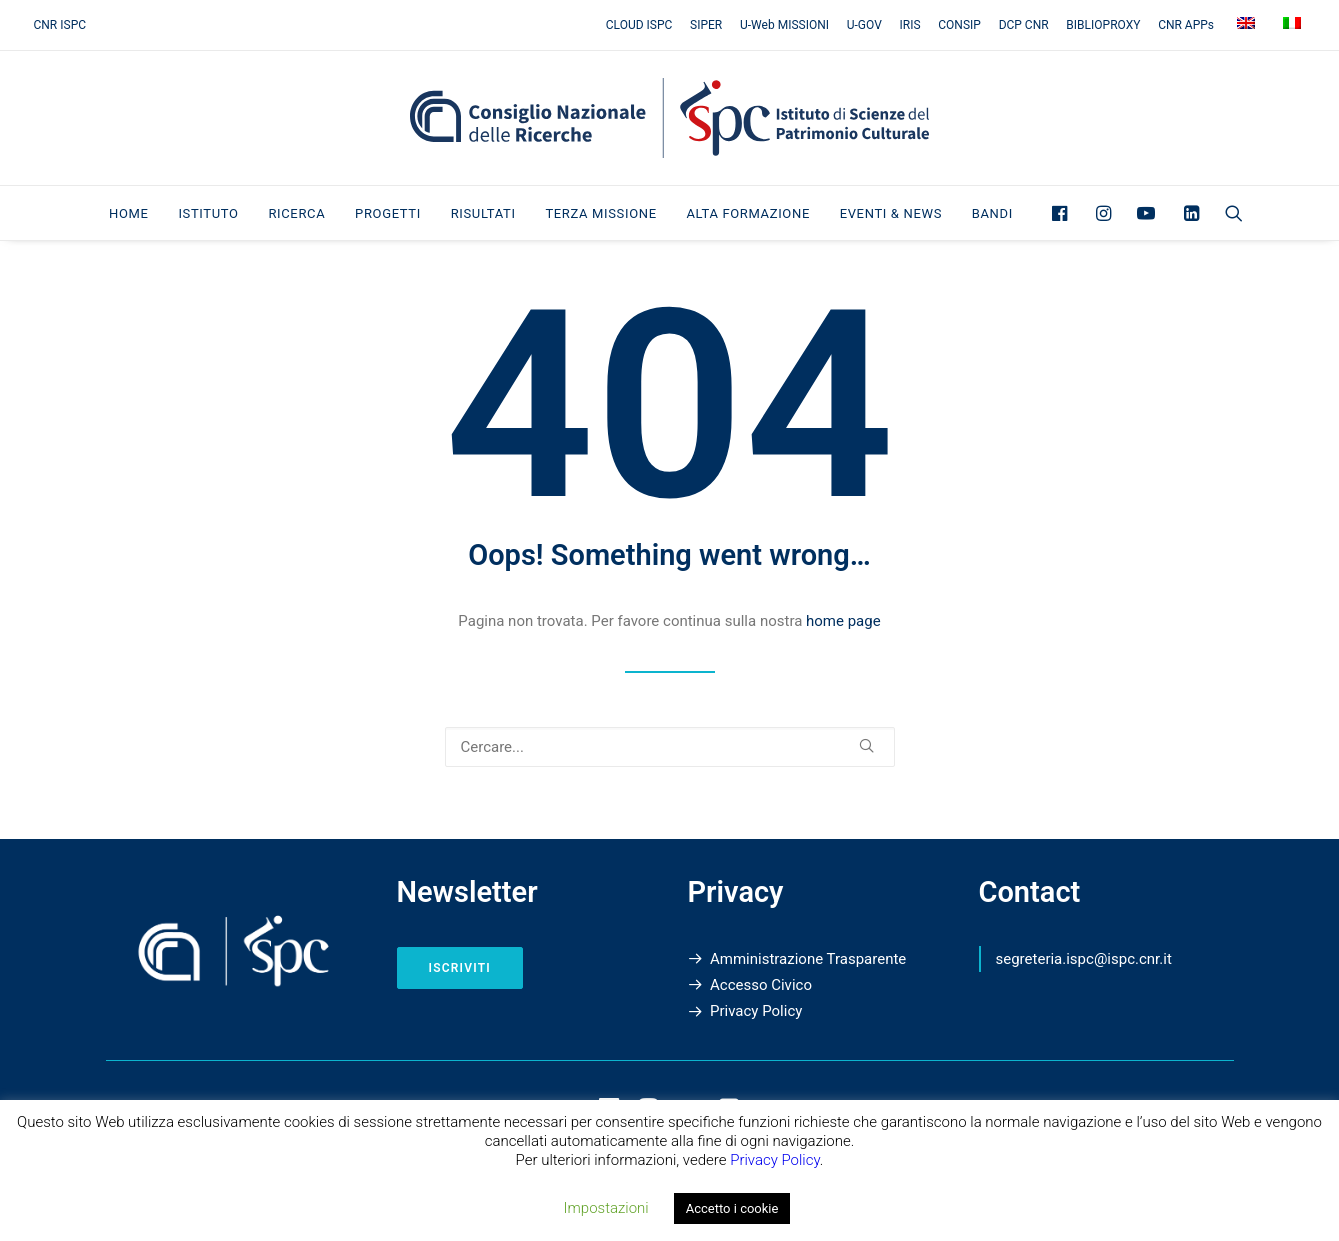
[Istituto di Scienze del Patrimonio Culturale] (669, 118)
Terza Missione (600, 213)
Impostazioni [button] (606, 1208)
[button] (1064, 213)
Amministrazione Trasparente (808, 959)
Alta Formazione (747, 213)
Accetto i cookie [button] (732, 1208)
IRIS (910, 25)
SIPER (706, 25)
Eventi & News (891, 213)
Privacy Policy (756, 1011)
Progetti (388, 213)
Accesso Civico (761, 985)
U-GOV (864, 25)
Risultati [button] (483, 213)
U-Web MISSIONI (784, 25)
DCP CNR (1024, 25)
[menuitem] (643, 25)
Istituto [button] (208, 213)
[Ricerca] (670, 747)
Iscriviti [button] (460, 968)
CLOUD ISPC (639, 25)
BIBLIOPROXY (1103, 25)
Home (129, 213)
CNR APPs (1186, 25)
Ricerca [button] (296, 213)
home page (843, 621)
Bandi (992, 213)
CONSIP (959, 25)
